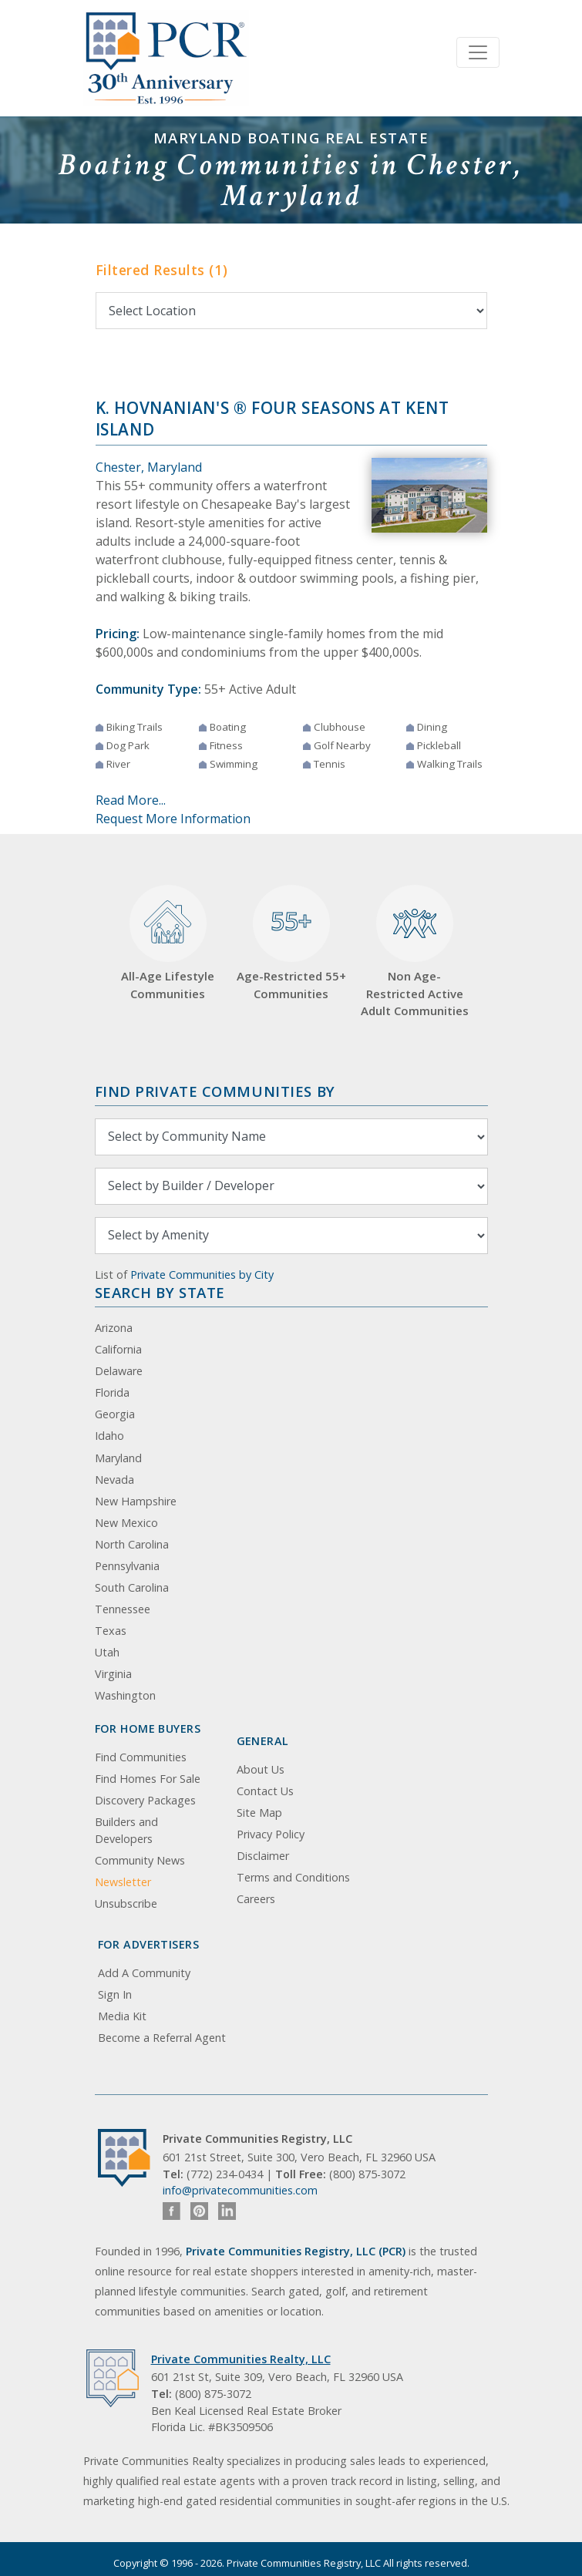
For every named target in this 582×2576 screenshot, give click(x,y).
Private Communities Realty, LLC (241, 2359)
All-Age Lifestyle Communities (167, 943)
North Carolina (132, 1544)
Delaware (119, 1371)
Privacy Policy (270, 1834)
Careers (256, 1899)
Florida (112, 1392)
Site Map (259, 1812)
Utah (107, 1652)
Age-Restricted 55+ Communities (291, 943)
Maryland (118, 1458)
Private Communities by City (202, 1274)
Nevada (114, 1479)
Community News (140, 1860)
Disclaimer (263, 1855)
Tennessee (122, 1609)
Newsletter (123, 1882)
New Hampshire (136, 1501)
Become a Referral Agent (162, 2037)
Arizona (114, 1327)
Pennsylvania (127, 1566)
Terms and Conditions (293, 1877)
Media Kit (122, 2016)
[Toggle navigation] (478, 52)
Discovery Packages (145, 1800)
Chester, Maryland (149, 467)
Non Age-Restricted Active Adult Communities (415, 952)
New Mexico (126, 1522)
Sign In (115, 1994)
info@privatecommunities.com (240, 2190)
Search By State (160, 1292)
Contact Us (265, 1791)
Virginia (113, 1673)
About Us (260, 1769)
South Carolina (132, 1587)
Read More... (131, 800)
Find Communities (141, 1757)
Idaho (109, 1435)
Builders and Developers (126, 1830)
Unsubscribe (126, 1903)
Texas (110, 1630)
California (118, 1349)
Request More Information (173, 818)
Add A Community (144, 1973)
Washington (125, 1695)
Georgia (115, 1414)
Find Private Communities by (215, 1091)
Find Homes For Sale (147, 1778)
